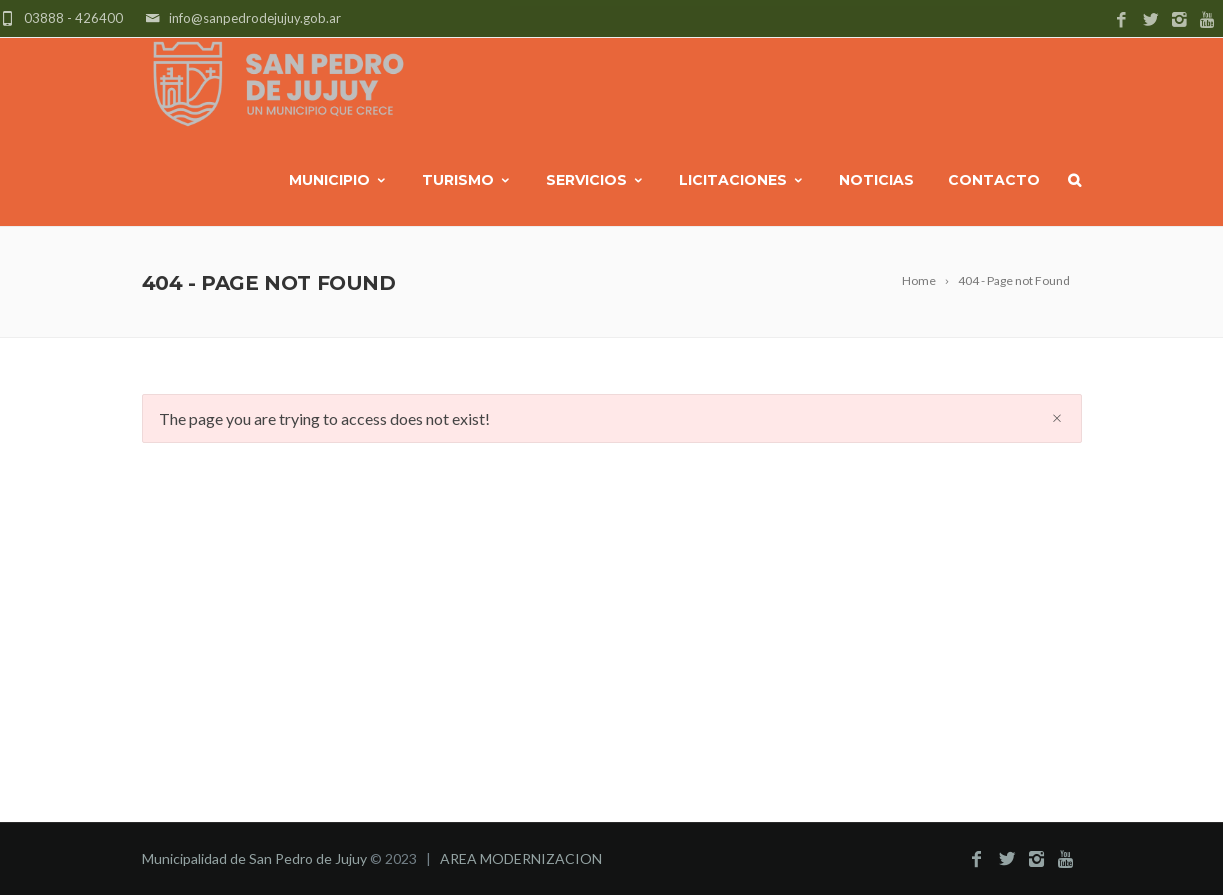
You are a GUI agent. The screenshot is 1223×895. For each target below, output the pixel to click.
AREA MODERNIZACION (521, 858)
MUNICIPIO (338, 180)
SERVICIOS (595, 180)
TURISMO (467, 180)
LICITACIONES (742, 180)
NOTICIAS (876, 180)
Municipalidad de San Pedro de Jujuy (254, 858)
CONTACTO (994, 180)
